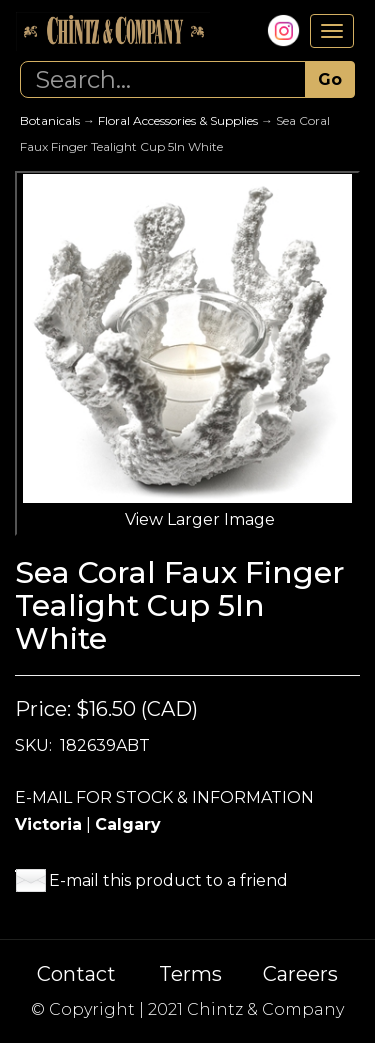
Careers (300, 974)
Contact (76, 974)
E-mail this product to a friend (168, 880)
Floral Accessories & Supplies (178, 120)
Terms (190, 974)
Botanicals (50, 120)
